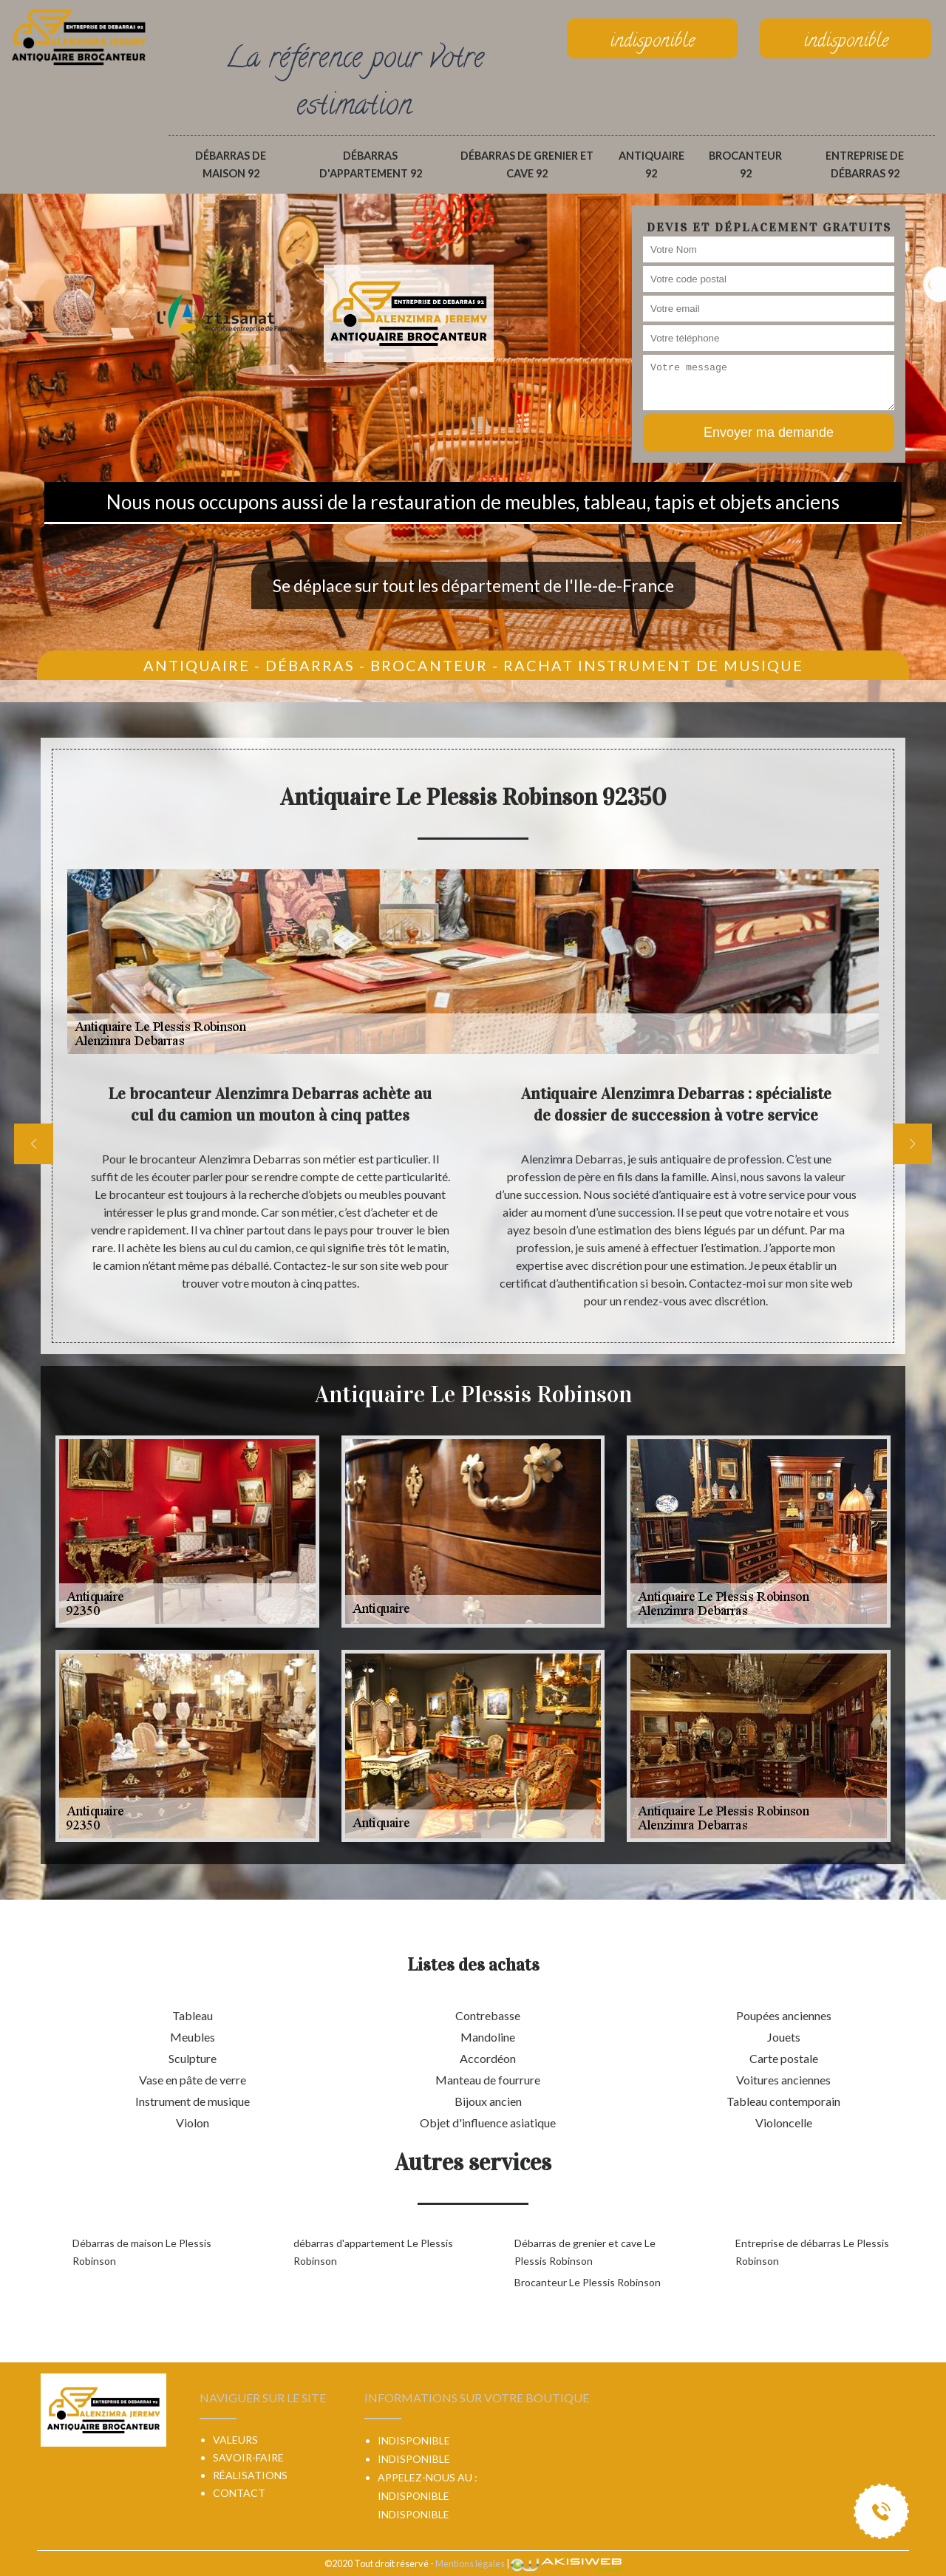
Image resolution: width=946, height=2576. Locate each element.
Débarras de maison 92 (230, 164)
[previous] (33, 1144)
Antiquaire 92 (651, 164)
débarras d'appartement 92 (370, 164)
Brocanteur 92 (745, 164)
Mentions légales (470, 2563)
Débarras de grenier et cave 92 (526, 164)
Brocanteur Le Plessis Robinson (587, 2282)
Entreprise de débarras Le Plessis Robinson (812, 2252)
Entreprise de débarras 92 (865, 164)
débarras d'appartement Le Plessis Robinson (373, 2252)
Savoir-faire (248, 2457)
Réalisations (250, 2475)
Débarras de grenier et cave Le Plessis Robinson (585, 2252)
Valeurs (235, 2439)
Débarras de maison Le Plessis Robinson (141, 2252)
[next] (912, 1144)
